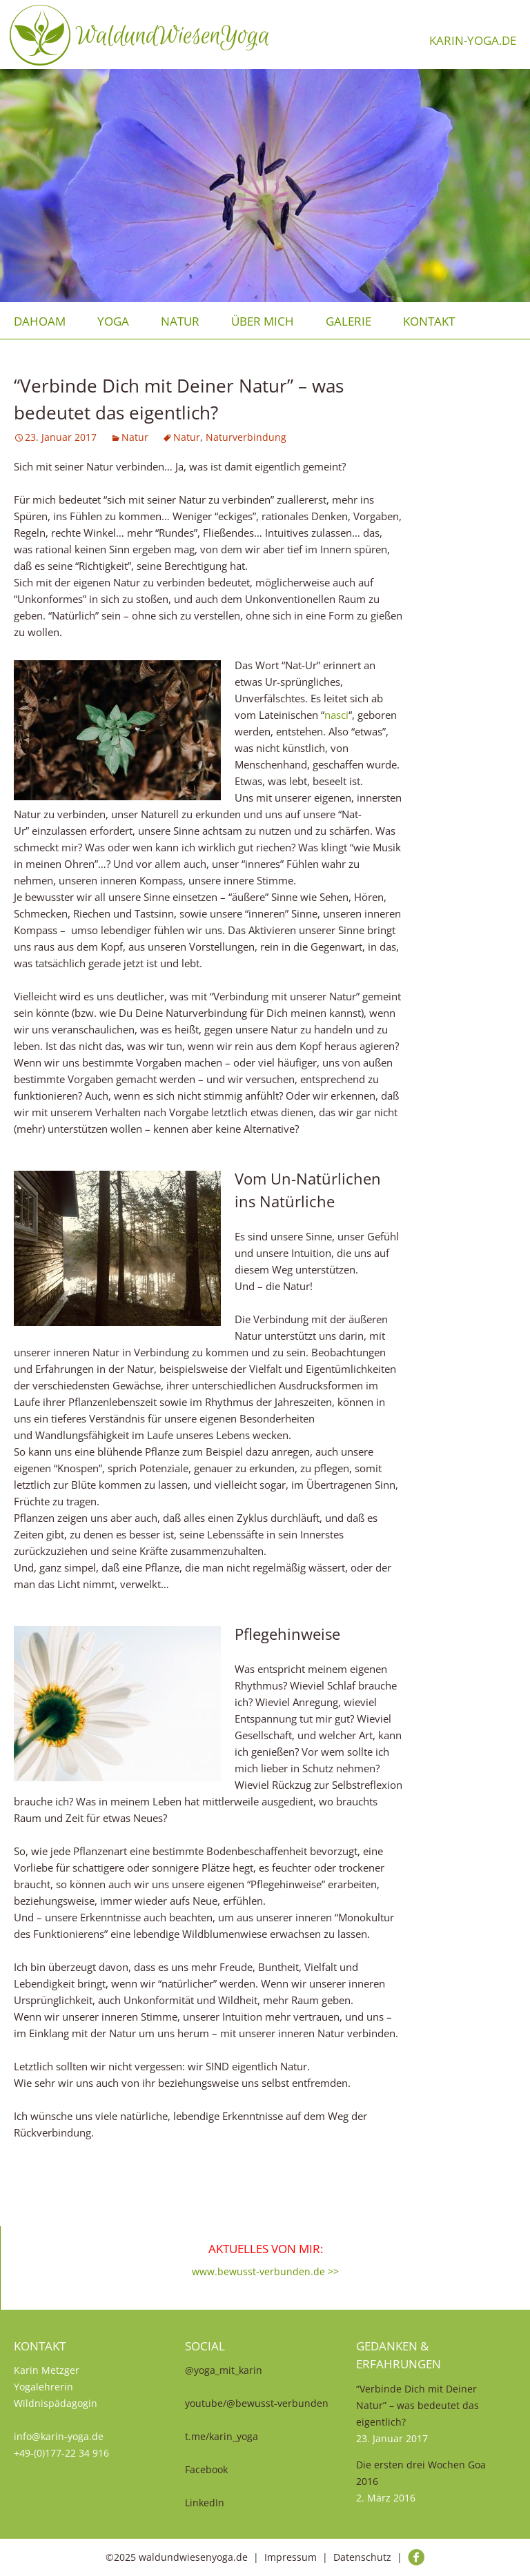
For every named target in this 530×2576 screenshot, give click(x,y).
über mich (262, 321)
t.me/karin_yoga (221, 2436)
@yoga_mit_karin (223, 2370)
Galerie (348, 321)
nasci (336, 715)
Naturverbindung (246, 437)
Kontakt (429, 321)
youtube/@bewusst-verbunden (256, 2403)
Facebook (206, 2469)
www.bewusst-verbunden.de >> (265, 2271)
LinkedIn (204, 2502)
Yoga (113, 321)
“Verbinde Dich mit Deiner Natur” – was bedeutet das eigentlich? (417, 2405)
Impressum (290, 2557)
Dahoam (40, 321)
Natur (180, 321)
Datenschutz (362, 2557)
